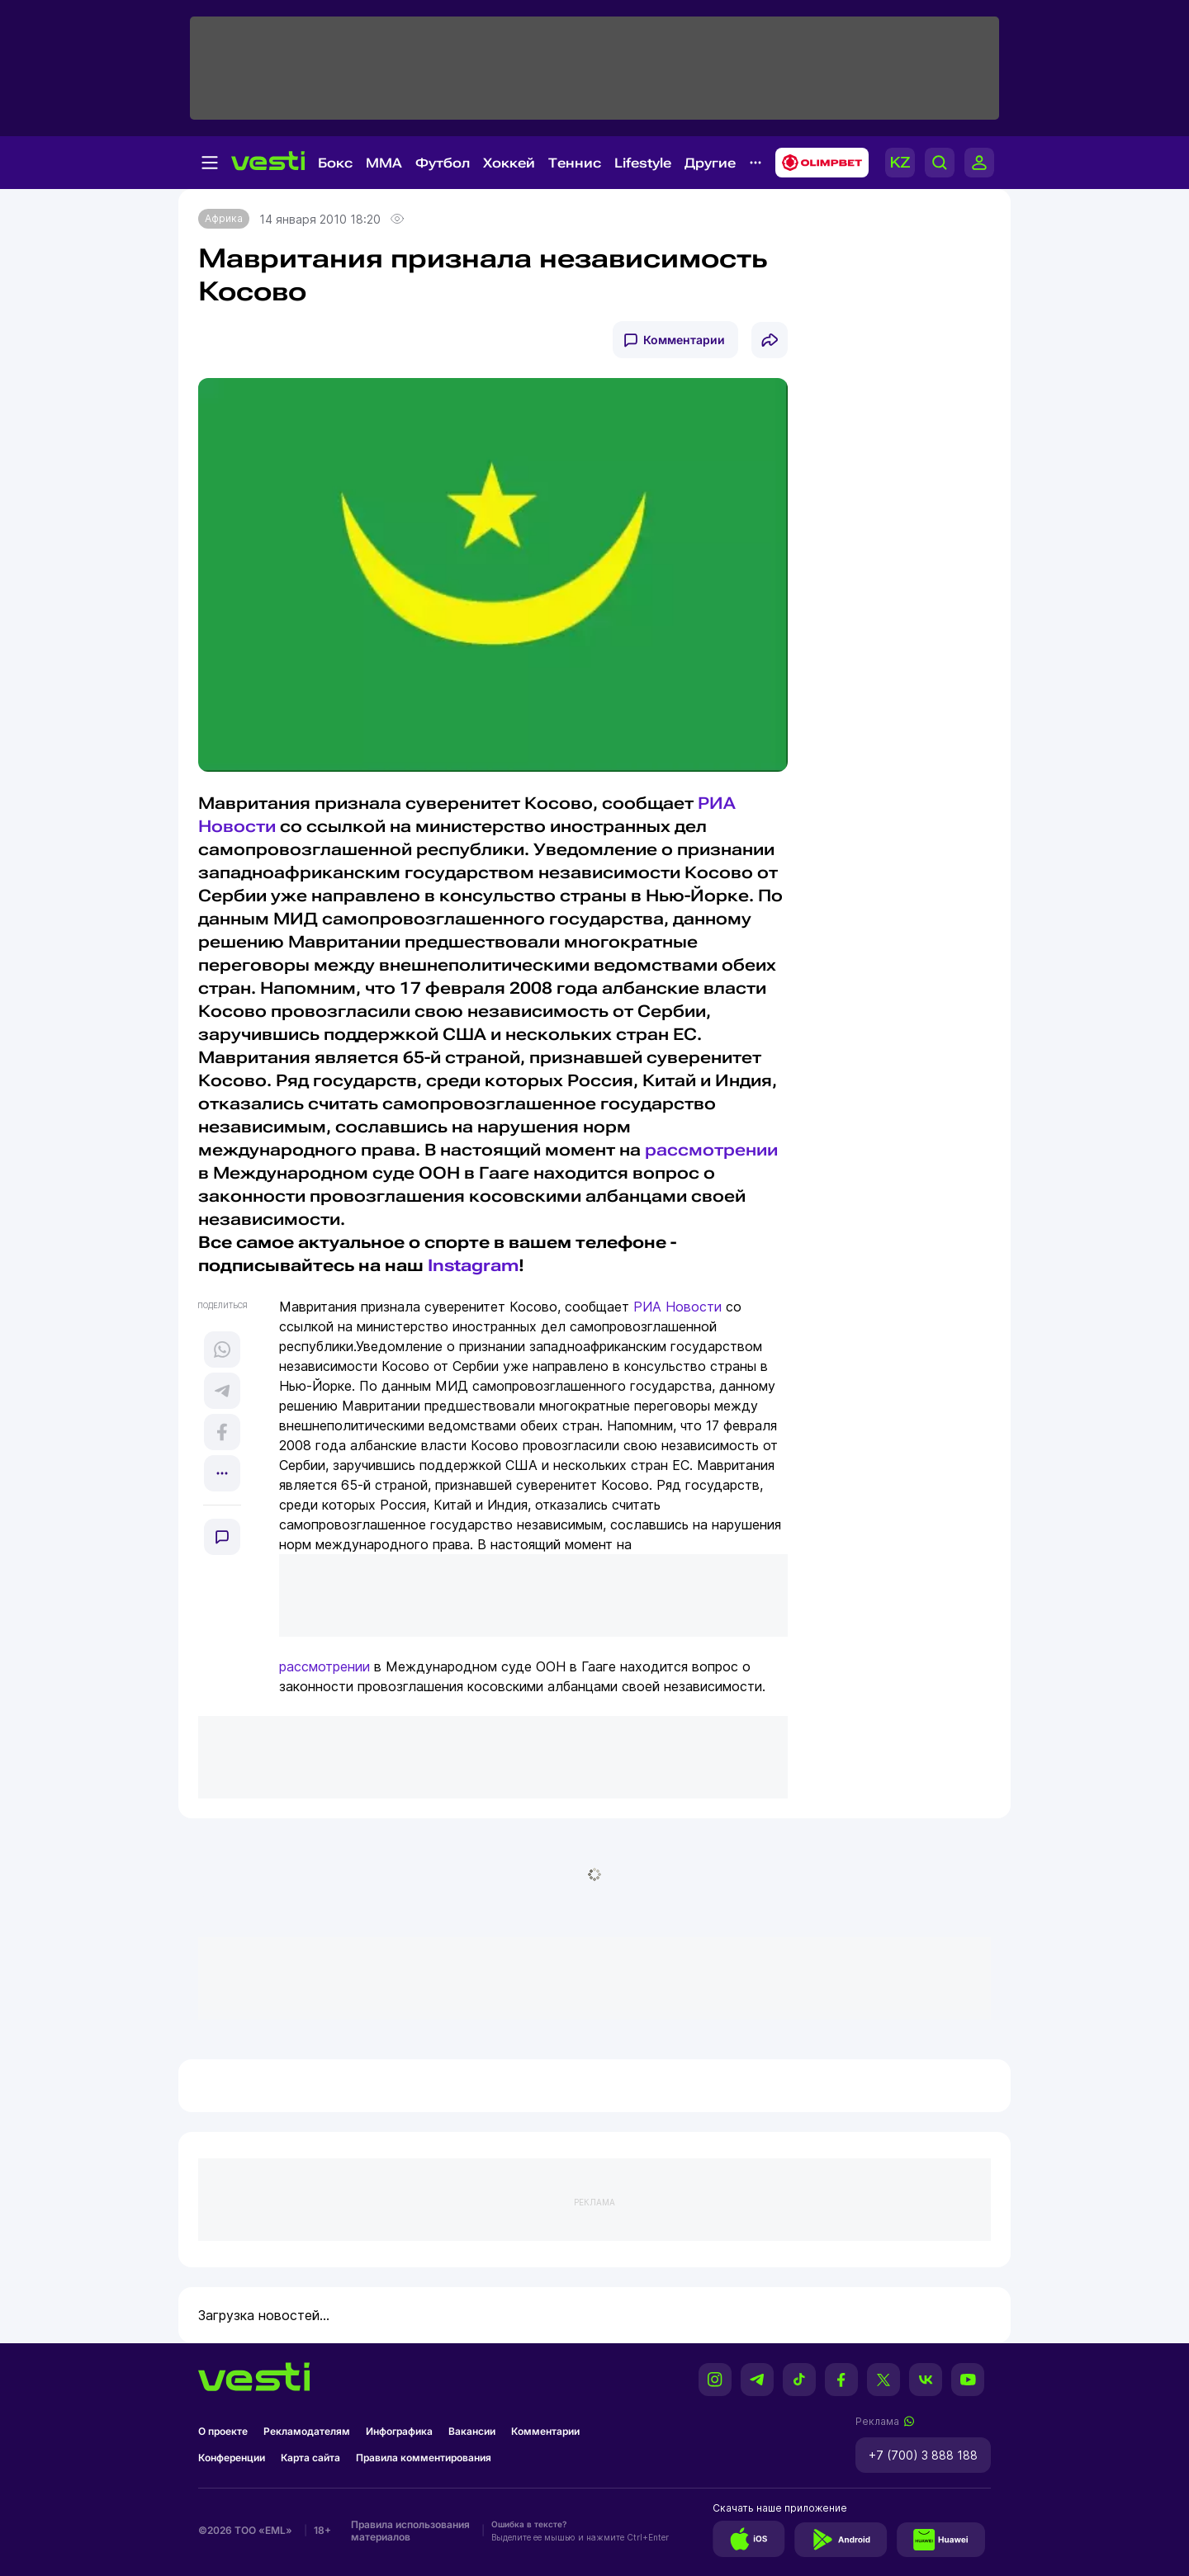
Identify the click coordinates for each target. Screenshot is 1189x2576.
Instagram (473, 1265)
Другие (710, 163)
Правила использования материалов (410, 2530)
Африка (224, 218)
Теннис (574, 163)
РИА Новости (677, 1306)
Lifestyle (642, 163)
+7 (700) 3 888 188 (923, 2455)
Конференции (231, 2457)
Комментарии (684, 340)
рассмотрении (711, 1150)
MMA (384, 163)
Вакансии (471, 2431)
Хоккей (509, 163)
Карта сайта (310, 2457)
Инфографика (399, 2431)
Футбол (442, 163)
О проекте (223, 2431)
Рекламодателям (306, 2431)
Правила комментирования (423, 2457)
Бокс (335, 163)
